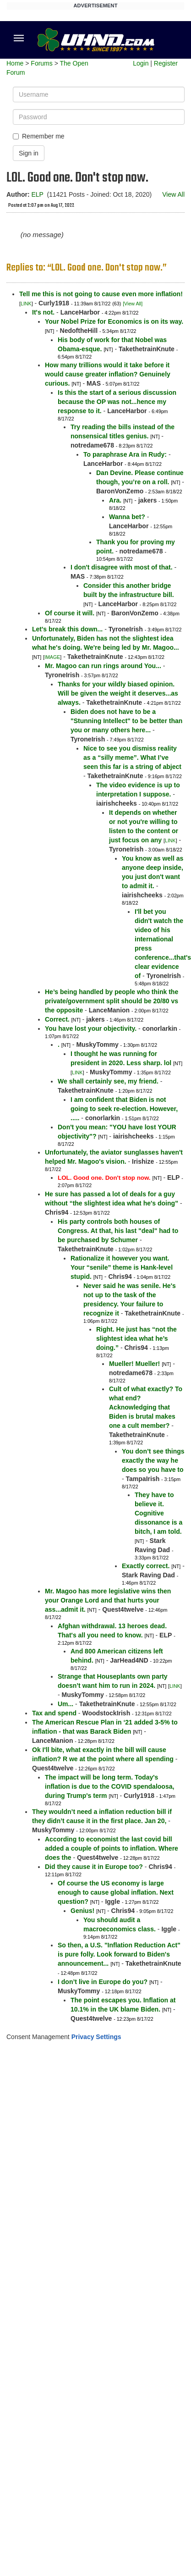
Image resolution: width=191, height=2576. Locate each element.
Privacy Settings (96, 2036)
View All (173, 194)
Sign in (28, 153)
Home (14, 63)
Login (140, 63)
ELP (37, 194)
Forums (41, 63)
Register (166, 63)
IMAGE (52, 657)
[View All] (132, 303)
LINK (26, 303)
